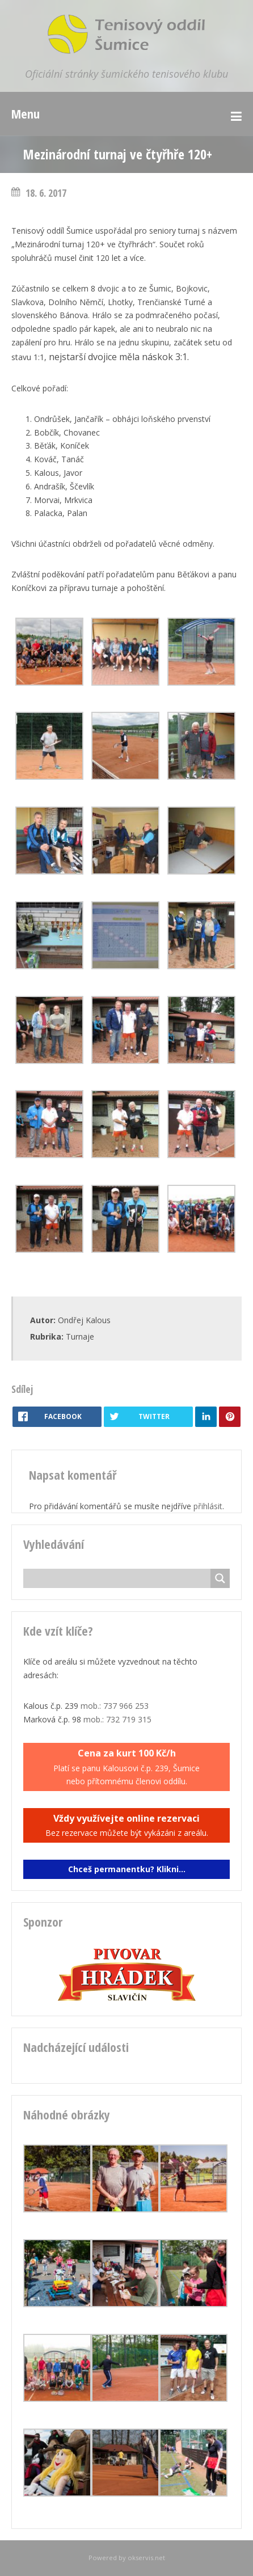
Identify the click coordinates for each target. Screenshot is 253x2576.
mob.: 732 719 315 (117, 1719)
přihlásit (207, 1506)
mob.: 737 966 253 (115, 1705)
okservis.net (146, 2557)
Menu (25, 113)
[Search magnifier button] (220, 1578)
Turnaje (80, 1336)
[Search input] (120, 1578)
